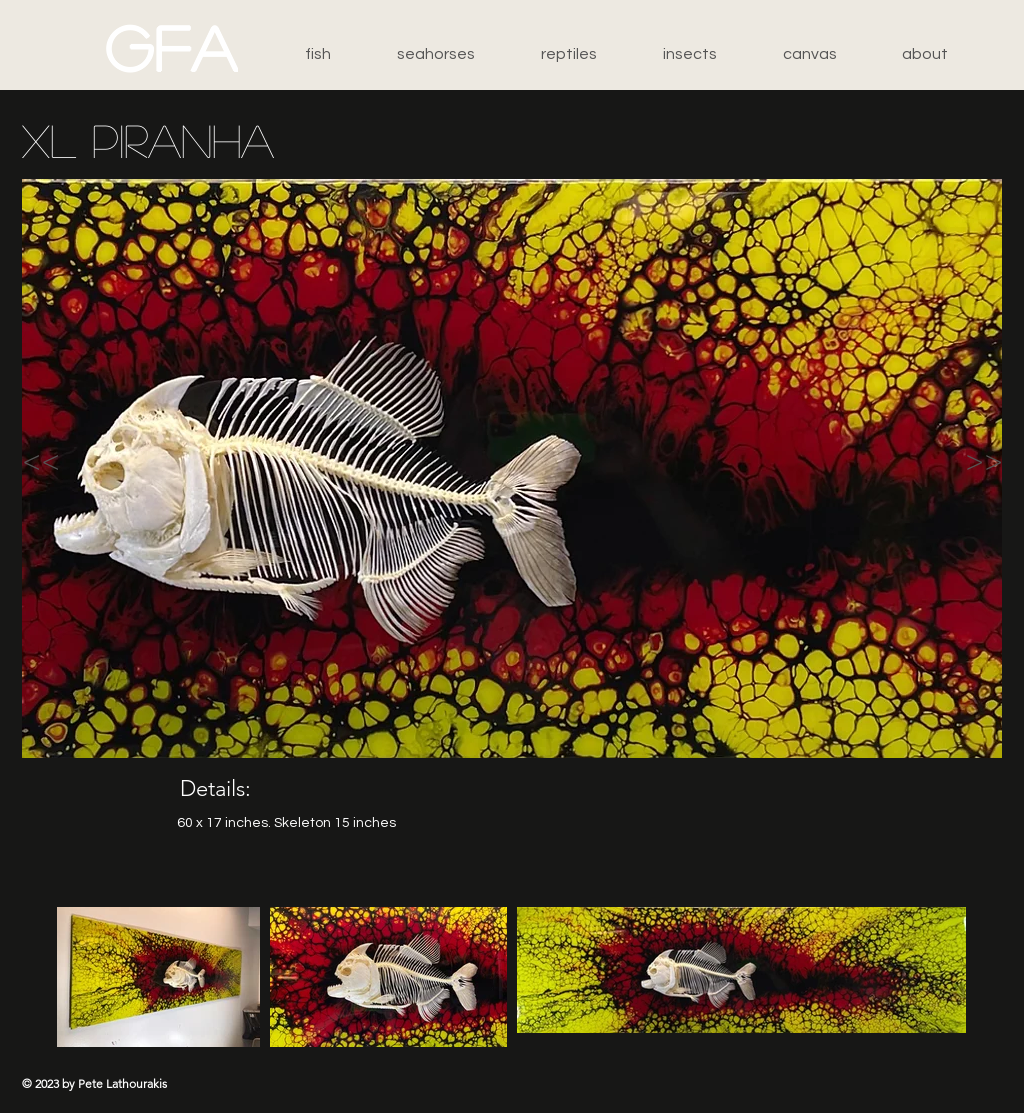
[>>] (937, 461)
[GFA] (172, 47)
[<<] (93, 461)
